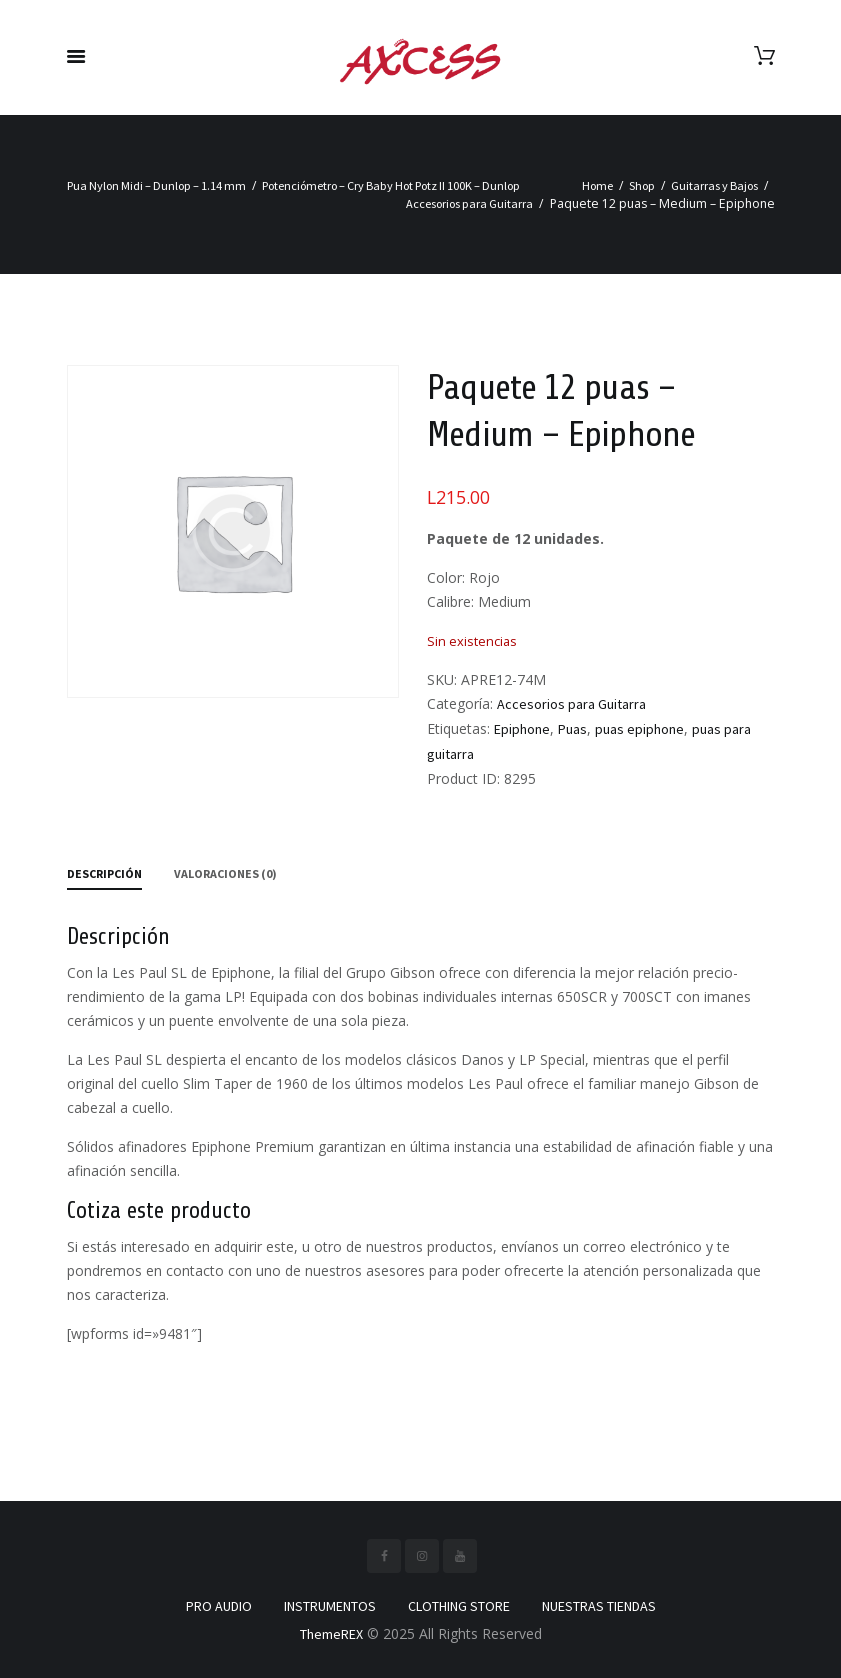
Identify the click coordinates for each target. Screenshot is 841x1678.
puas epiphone (639, 729)
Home (597, 185)
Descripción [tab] (104, 873)
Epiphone (522, 729)
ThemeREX (331, 1634)
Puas (572, 729)
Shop (642, 185)
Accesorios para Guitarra (469, 203)
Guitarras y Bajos (714, 185)
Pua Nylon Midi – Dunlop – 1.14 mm (156, 185)
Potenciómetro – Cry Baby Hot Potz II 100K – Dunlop (391, 185)
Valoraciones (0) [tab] (225, 873)
